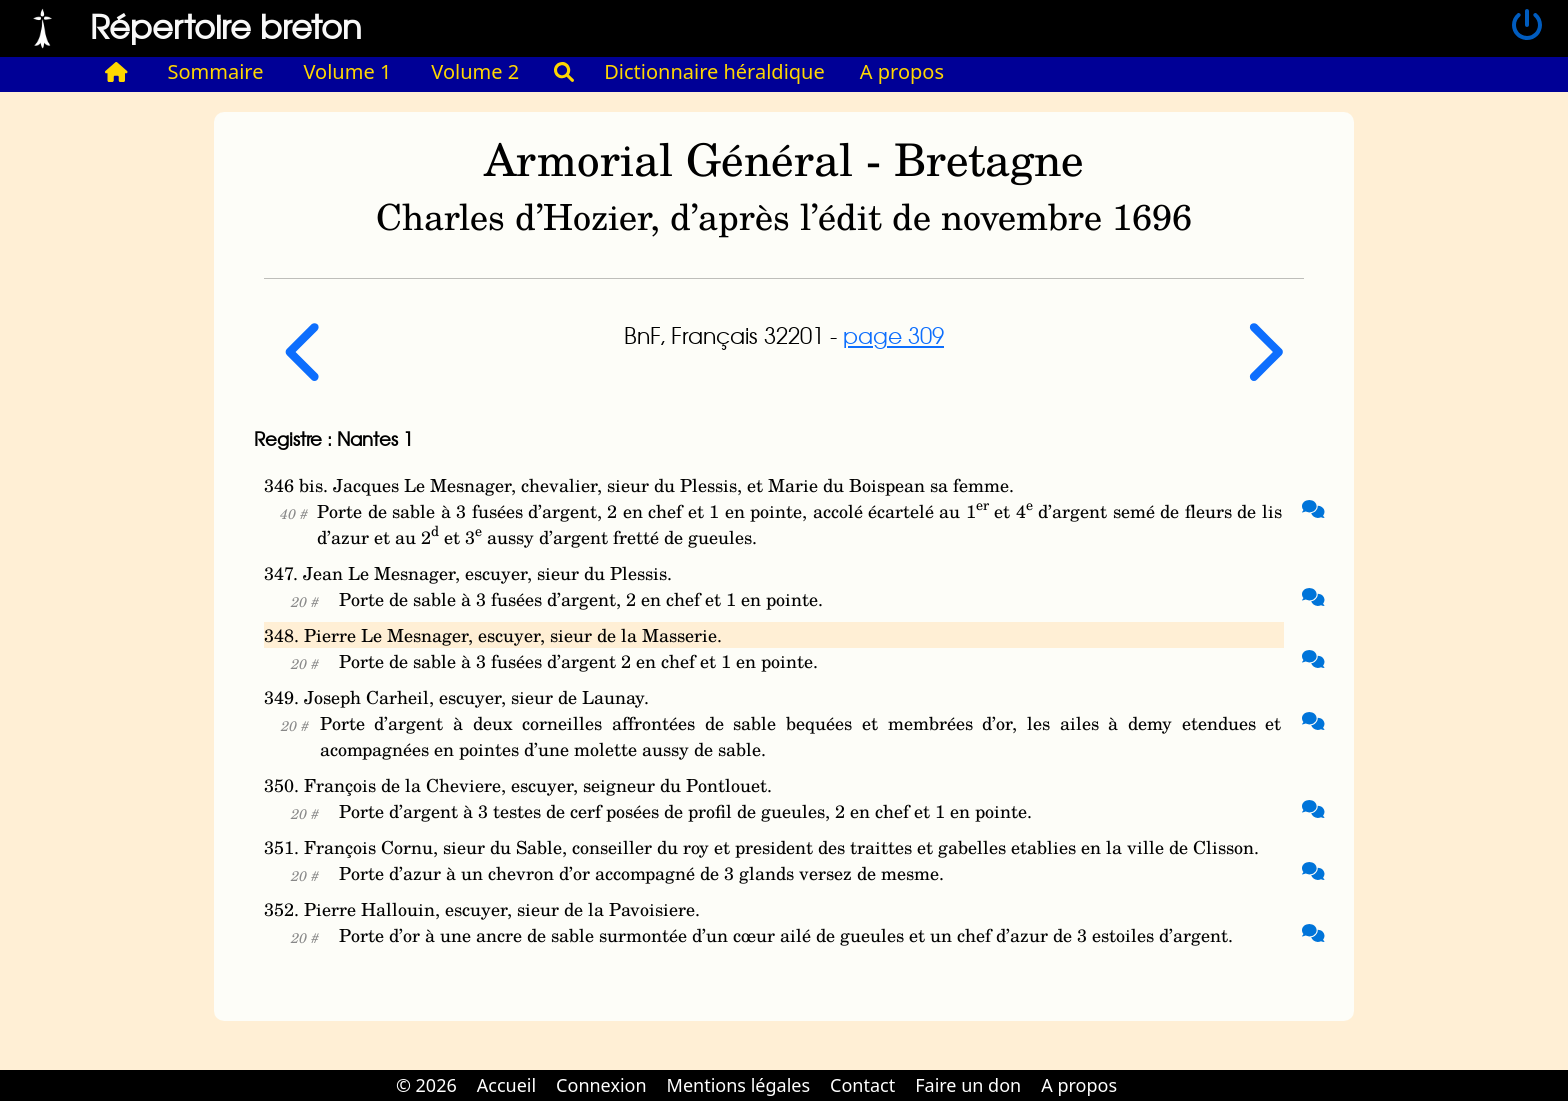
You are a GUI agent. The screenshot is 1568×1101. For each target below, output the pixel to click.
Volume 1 (348, 71)
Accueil (506, 1085)
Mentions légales (738, 1085)
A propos (902, 71)
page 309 (893, 335)
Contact (862, 1085)
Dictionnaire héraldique (714, 71)
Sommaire (216, 71)
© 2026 (426, 1085)
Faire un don (968, 1085)
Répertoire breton (226, 25)
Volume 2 (475, 71)
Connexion (601, 1085)
